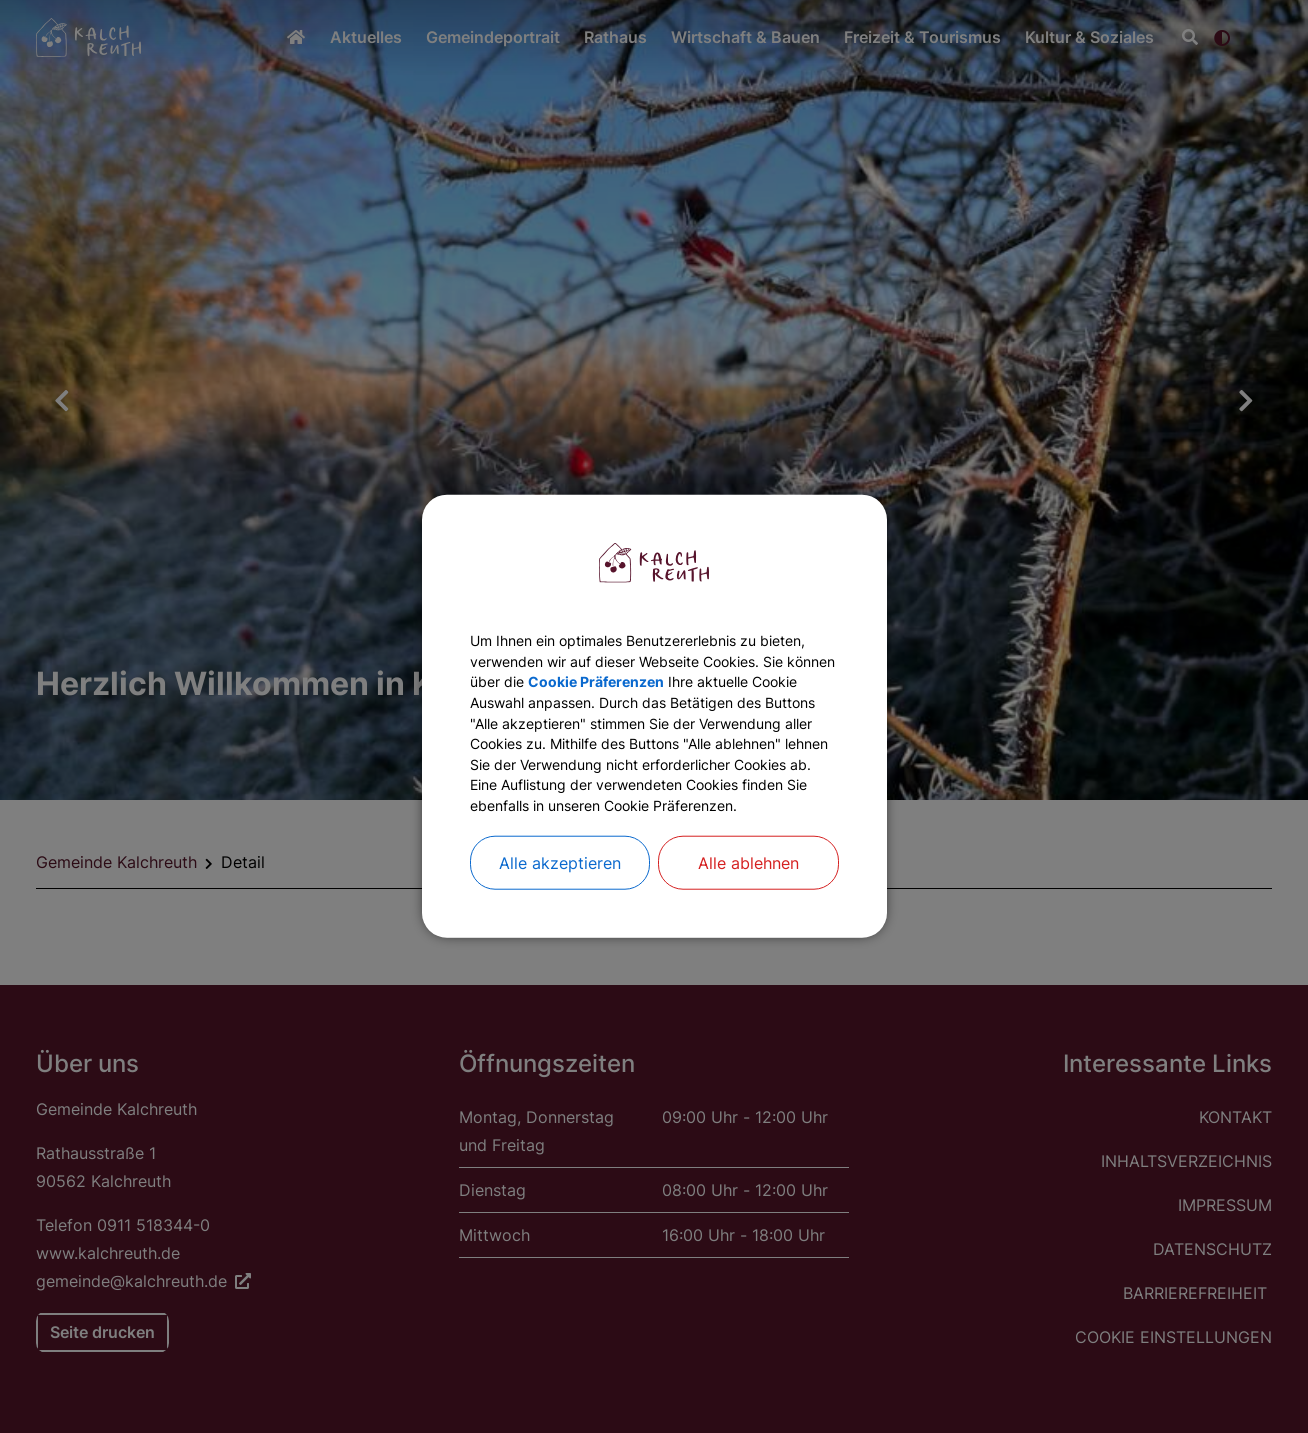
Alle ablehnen (748, 902)
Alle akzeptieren (560, 902)
